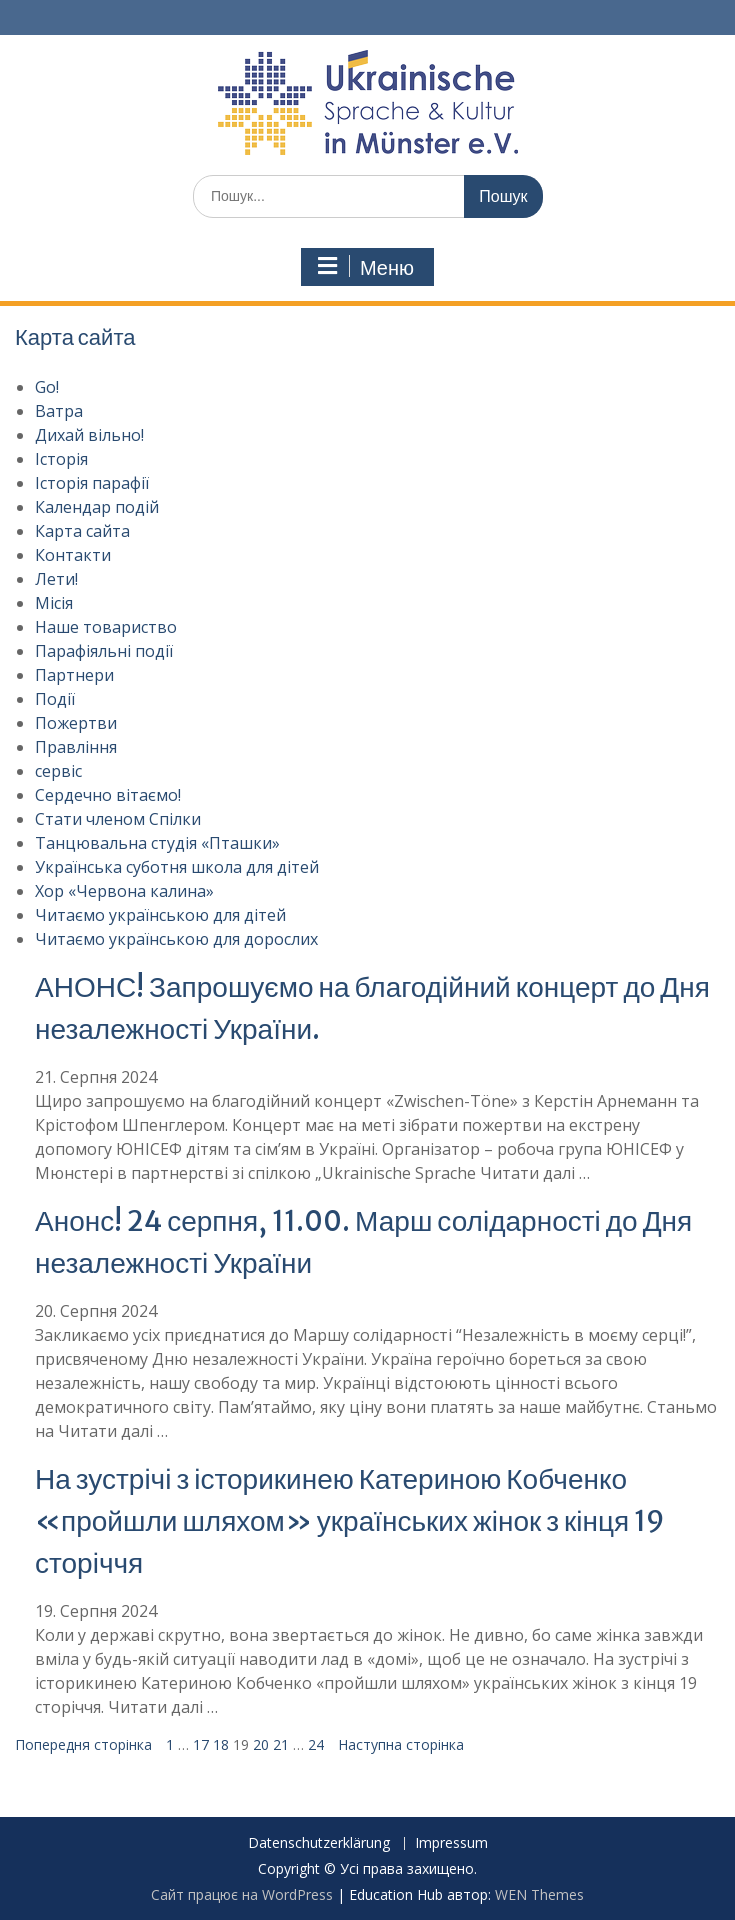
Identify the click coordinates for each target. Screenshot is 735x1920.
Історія (61, 459)
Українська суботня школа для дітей (177, 867)
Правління (76, 747)
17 (201, 1744)
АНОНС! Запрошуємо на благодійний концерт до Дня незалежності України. (372, 1008)
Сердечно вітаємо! (108, 795)
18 (221, 1744)
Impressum (451, 1843)
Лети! (56, 579)
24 (316, 1744)
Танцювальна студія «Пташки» (157, 843)
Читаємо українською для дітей (160, 915)
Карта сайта (82, 531)
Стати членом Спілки (118, 819)
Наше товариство (106, 627)
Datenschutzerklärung (319, 1843)
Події (55, 699)
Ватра (59, 411)
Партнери (74, 675)
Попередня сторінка (83, 1744)
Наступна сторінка (401, 1744)
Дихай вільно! (89, 435)
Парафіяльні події (104, 651)
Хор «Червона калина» (124, 891)
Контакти (73, 555)
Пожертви (76, 723)
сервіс (58, 771)
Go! (47, 387)
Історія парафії (92, 483)
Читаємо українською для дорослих (176, 939)
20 (261, 1744)
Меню (365, 267)
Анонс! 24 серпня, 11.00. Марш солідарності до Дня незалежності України (363, 1242)
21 (281, 1744)
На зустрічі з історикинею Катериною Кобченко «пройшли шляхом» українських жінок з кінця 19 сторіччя (350, 1521)
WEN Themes (539, 1894)
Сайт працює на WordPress (242, 1894)
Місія (54, 603)
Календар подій (97, 507)
